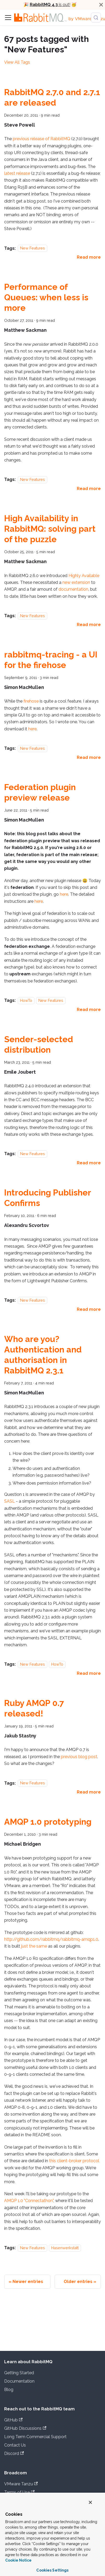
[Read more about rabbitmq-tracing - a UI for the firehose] (89, 757)
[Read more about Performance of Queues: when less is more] (89, 488)
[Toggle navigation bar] (8, 17)
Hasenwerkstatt (65, 2248)
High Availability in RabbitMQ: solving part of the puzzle (50, 528)
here (32, 728)
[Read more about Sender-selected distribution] (89, 1162)
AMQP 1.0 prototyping (47, 1822)
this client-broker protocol (74, 2160)
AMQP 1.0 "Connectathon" (28, 2200)
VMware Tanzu (21, 2483)
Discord (14, 2453)
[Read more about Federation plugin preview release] (89, 1009)
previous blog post (79, 1756)
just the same (34, 1946)
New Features (32, 248)
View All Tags (17, 62)
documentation (73, 589)
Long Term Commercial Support (35, 2436)
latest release (17, 173)
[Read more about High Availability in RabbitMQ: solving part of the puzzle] (89, 624)
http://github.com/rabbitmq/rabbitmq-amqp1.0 (51, 1939)
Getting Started (19, 2372)
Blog (8, 2389)
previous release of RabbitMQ (41, 138)
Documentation (19, 2381)
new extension (76, 582)
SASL (9, 1501)
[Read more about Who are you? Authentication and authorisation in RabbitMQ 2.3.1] (89, 1673)
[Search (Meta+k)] (96, 18)
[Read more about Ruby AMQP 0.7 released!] (89, 1792)
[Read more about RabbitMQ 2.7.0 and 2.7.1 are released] (89, 257)
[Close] (101, 4)
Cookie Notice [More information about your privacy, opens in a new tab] (18, 2560)
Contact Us (15, 2445)
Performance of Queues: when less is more (46, 297)
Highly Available (83, 575)
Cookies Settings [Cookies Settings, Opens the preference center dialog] (52, 2570)
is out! (50, 4)
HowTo (26, 1000)
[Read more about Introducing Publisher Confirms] (89, 1309)
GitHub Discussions (25, 2428)
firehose (31, 701)
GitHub (13, 2419)
